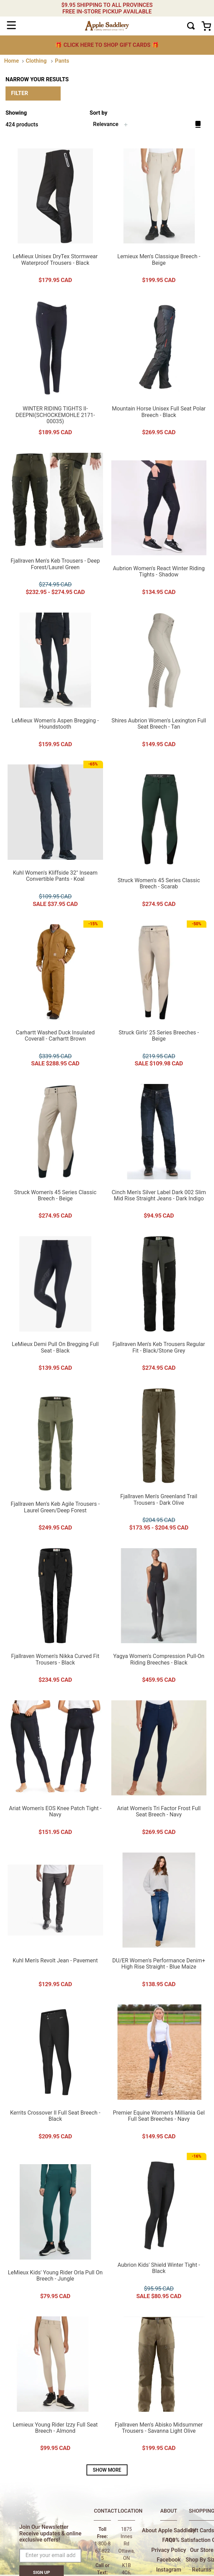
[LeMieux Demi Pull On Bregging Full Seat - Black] (55, 1304)
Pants (62, 61)
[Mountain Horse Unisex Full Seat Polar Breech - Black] (159, 368)
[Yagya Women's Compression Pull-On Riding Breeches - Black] (159, 1616)
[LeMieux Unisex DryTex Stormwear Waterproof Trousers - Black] (55, 216)
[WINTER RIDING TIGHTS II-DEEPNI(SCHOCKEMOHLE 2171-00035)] (55, 368)
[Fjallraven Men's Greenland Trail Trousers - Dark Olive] (159, 1460)
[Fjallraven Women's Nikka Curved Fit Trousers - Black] (55, 1616)
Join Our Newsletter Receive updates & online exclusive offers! (50, 2533)
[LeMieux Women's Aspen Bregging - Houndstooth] (55, 680)
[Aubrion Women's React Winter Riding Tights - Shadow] (159, 524)
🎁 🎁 (107, 45)
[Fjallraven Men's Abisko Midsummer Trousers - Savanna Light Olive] (159, 2384)
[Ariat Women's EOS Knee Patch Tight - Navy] (55, 1768)
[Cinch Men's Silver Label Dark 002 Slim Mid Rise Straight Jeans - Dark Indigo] (159, 1152)
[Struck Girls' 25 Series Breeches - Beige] (159, 996)
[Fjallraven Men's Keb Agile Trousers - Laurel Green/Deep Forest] (55, 1460)
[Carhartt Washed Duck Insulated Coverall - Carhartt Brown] (55, 996)
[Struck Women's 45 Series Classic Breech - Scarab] (159, 836)
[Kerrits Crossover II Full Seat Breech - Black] (55, 2073)
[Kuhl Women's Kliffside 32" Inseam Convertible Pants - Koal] (55, 836)
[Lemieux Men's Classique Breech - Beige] (159, 216)
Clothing (36, 61)
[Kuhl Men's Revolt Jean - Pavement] (55, 1920)
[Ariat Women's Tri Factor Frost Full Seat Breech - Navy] (159, 1768)
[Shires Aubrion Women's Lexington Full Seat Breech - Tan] (159, 680)
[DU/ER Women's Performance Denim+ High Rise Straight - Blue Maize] (159, 1920)
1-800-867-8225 (102, 2551)
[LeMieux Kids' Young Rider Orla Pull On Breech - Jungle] (55, 2228)
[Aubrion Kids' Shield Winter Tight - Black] (159, 2228)
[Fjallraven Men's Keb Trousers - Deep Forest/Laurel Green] (55, 524)
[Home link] (11, 61)
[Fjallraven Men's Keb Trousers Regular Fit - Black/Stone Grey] (159, 1304)
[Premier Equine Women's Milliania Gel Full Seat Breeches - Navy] (159, 2073)
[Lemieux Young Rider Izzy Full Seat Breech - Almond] (55, 2384)
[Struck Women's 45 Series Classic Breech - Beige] (55, 1152)
